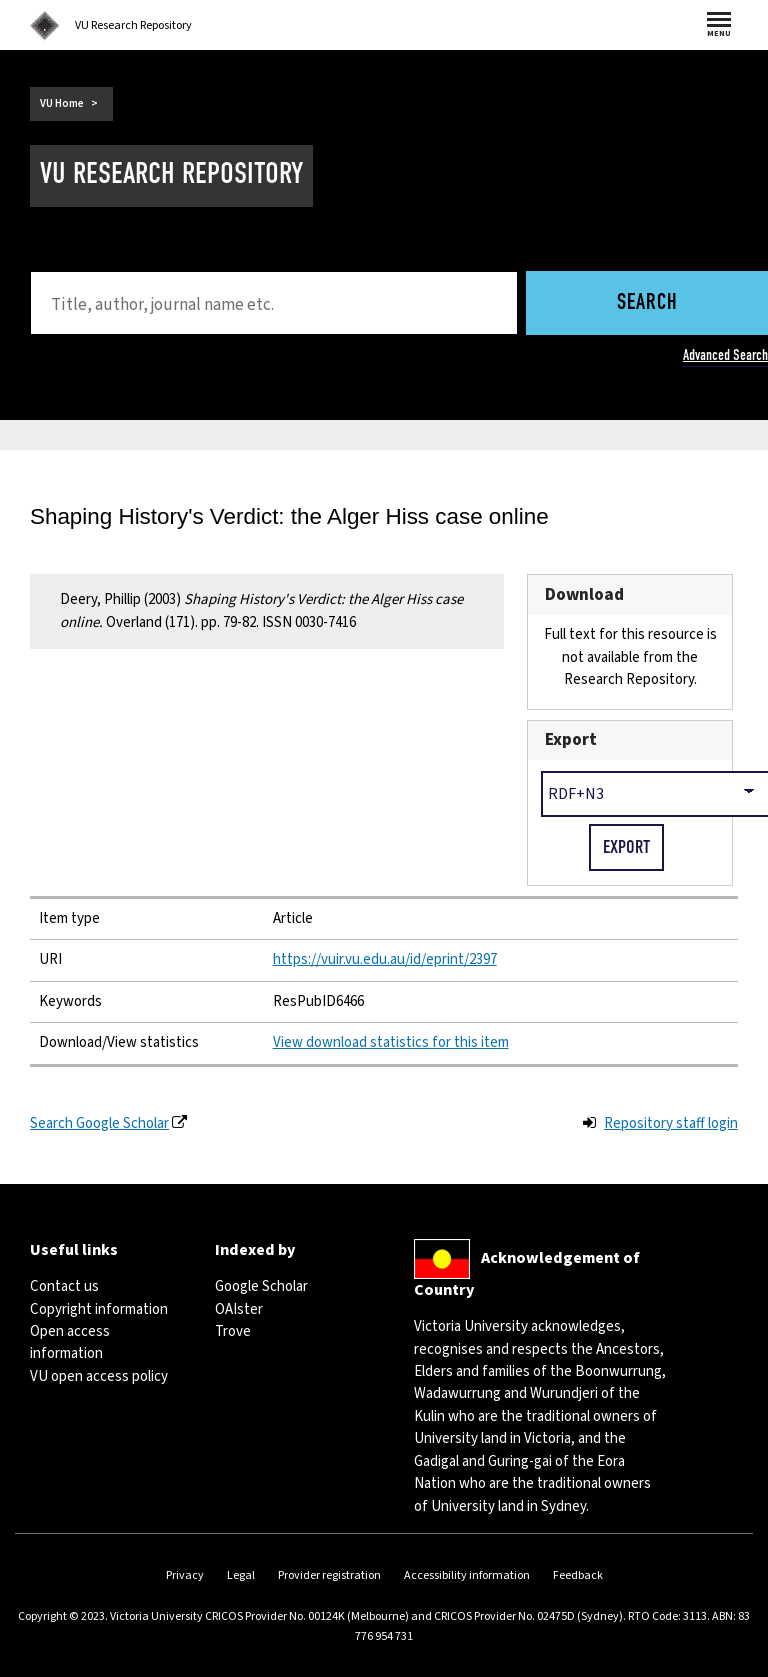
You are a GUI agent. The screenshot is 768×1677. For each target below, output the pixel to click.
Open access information (70, 1342)
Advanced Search (725, 355)
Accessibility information (467, 1575)
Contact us (64, 1286)
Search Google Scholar (99, 1123)
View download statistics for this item (391, 1042)
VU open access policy (99, 1376)
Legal (241, 1575)
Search (647, 303)
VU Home (62, 103)
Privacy (185, 1575)
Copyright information (99, 1309)
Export (571, 739)
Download (584, 594)
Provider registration (329, 1575)
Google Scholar (261, 1286)
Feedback (578, 1575)
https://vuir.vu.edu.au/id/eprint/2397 (385, 959)
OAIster (239, 1309)
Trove (233, 1331)
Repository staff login (671, 1123)
